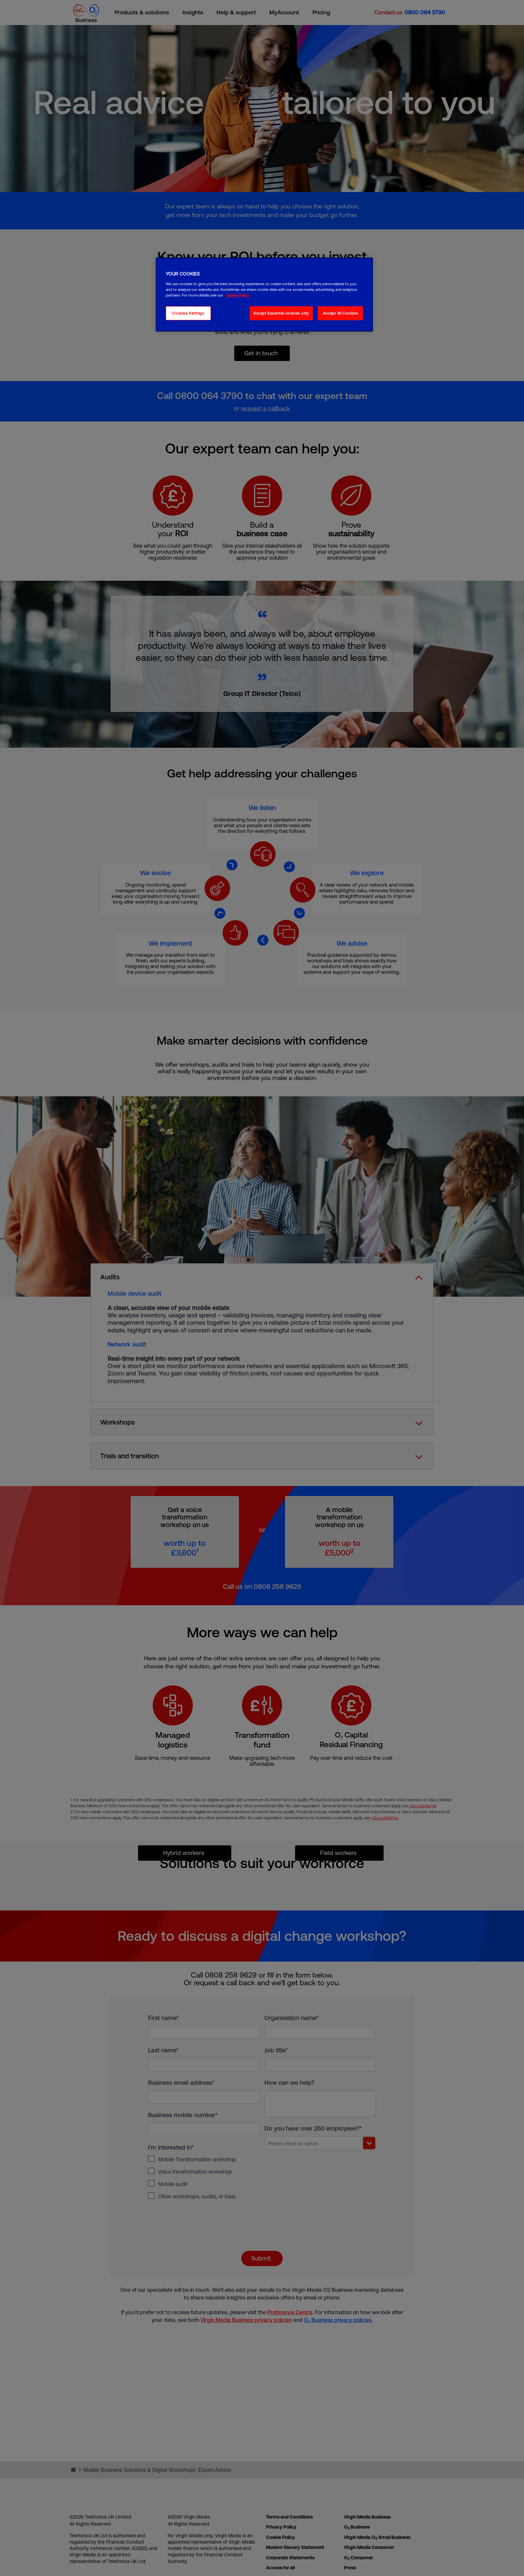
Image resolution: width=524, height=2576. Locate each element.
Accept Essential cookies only (281, 313)
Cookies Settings (188, 313)
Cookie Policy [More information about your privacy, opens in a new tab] (237, 295)
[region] (264, 294)
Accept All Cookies (340, 313)
